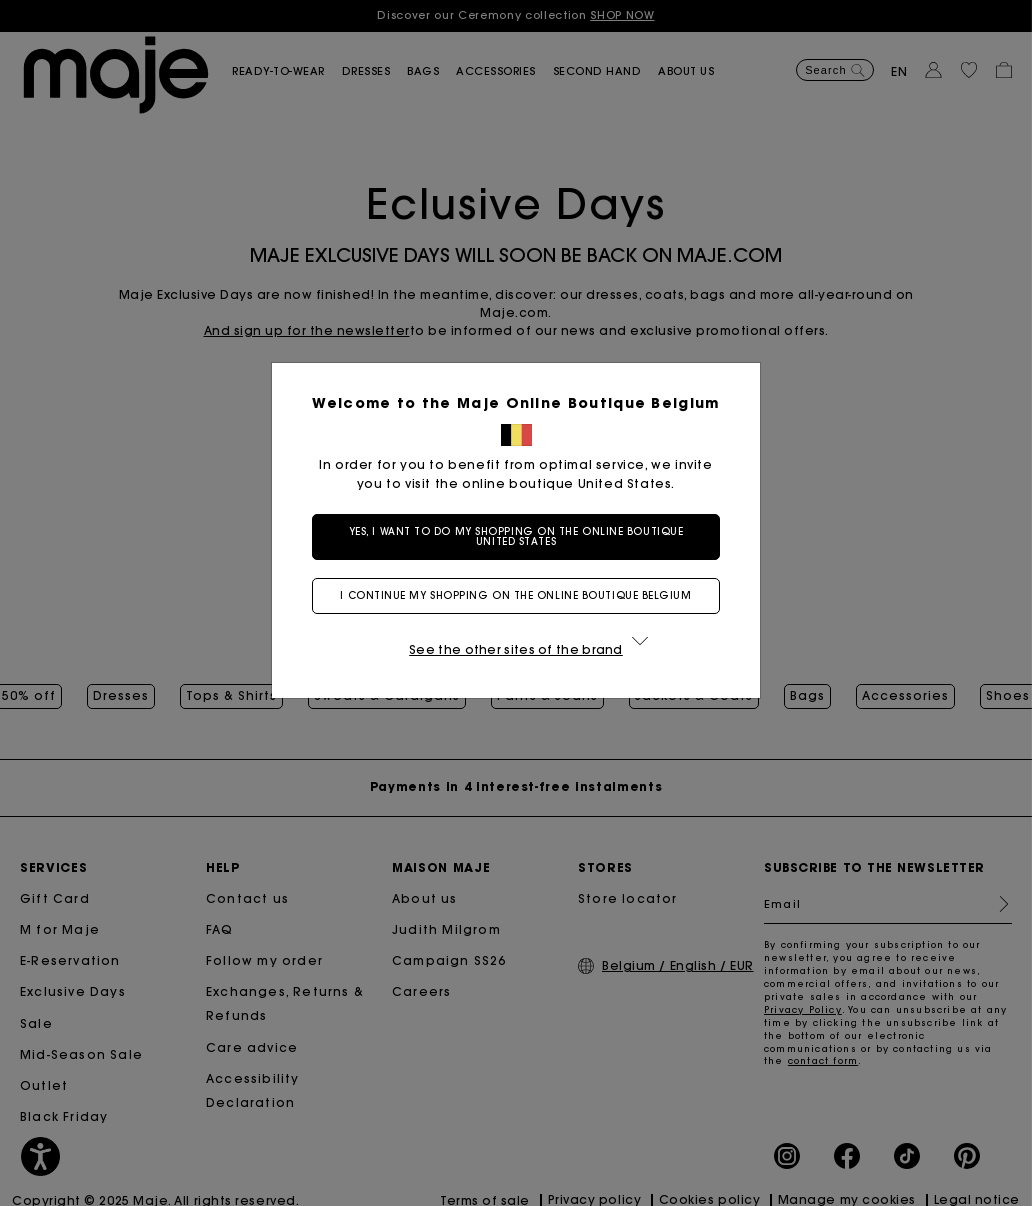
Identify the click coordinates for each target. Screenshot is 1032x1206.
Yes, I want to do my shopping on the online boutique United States (516, 536)
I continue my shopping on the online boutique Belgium (515, 595)
